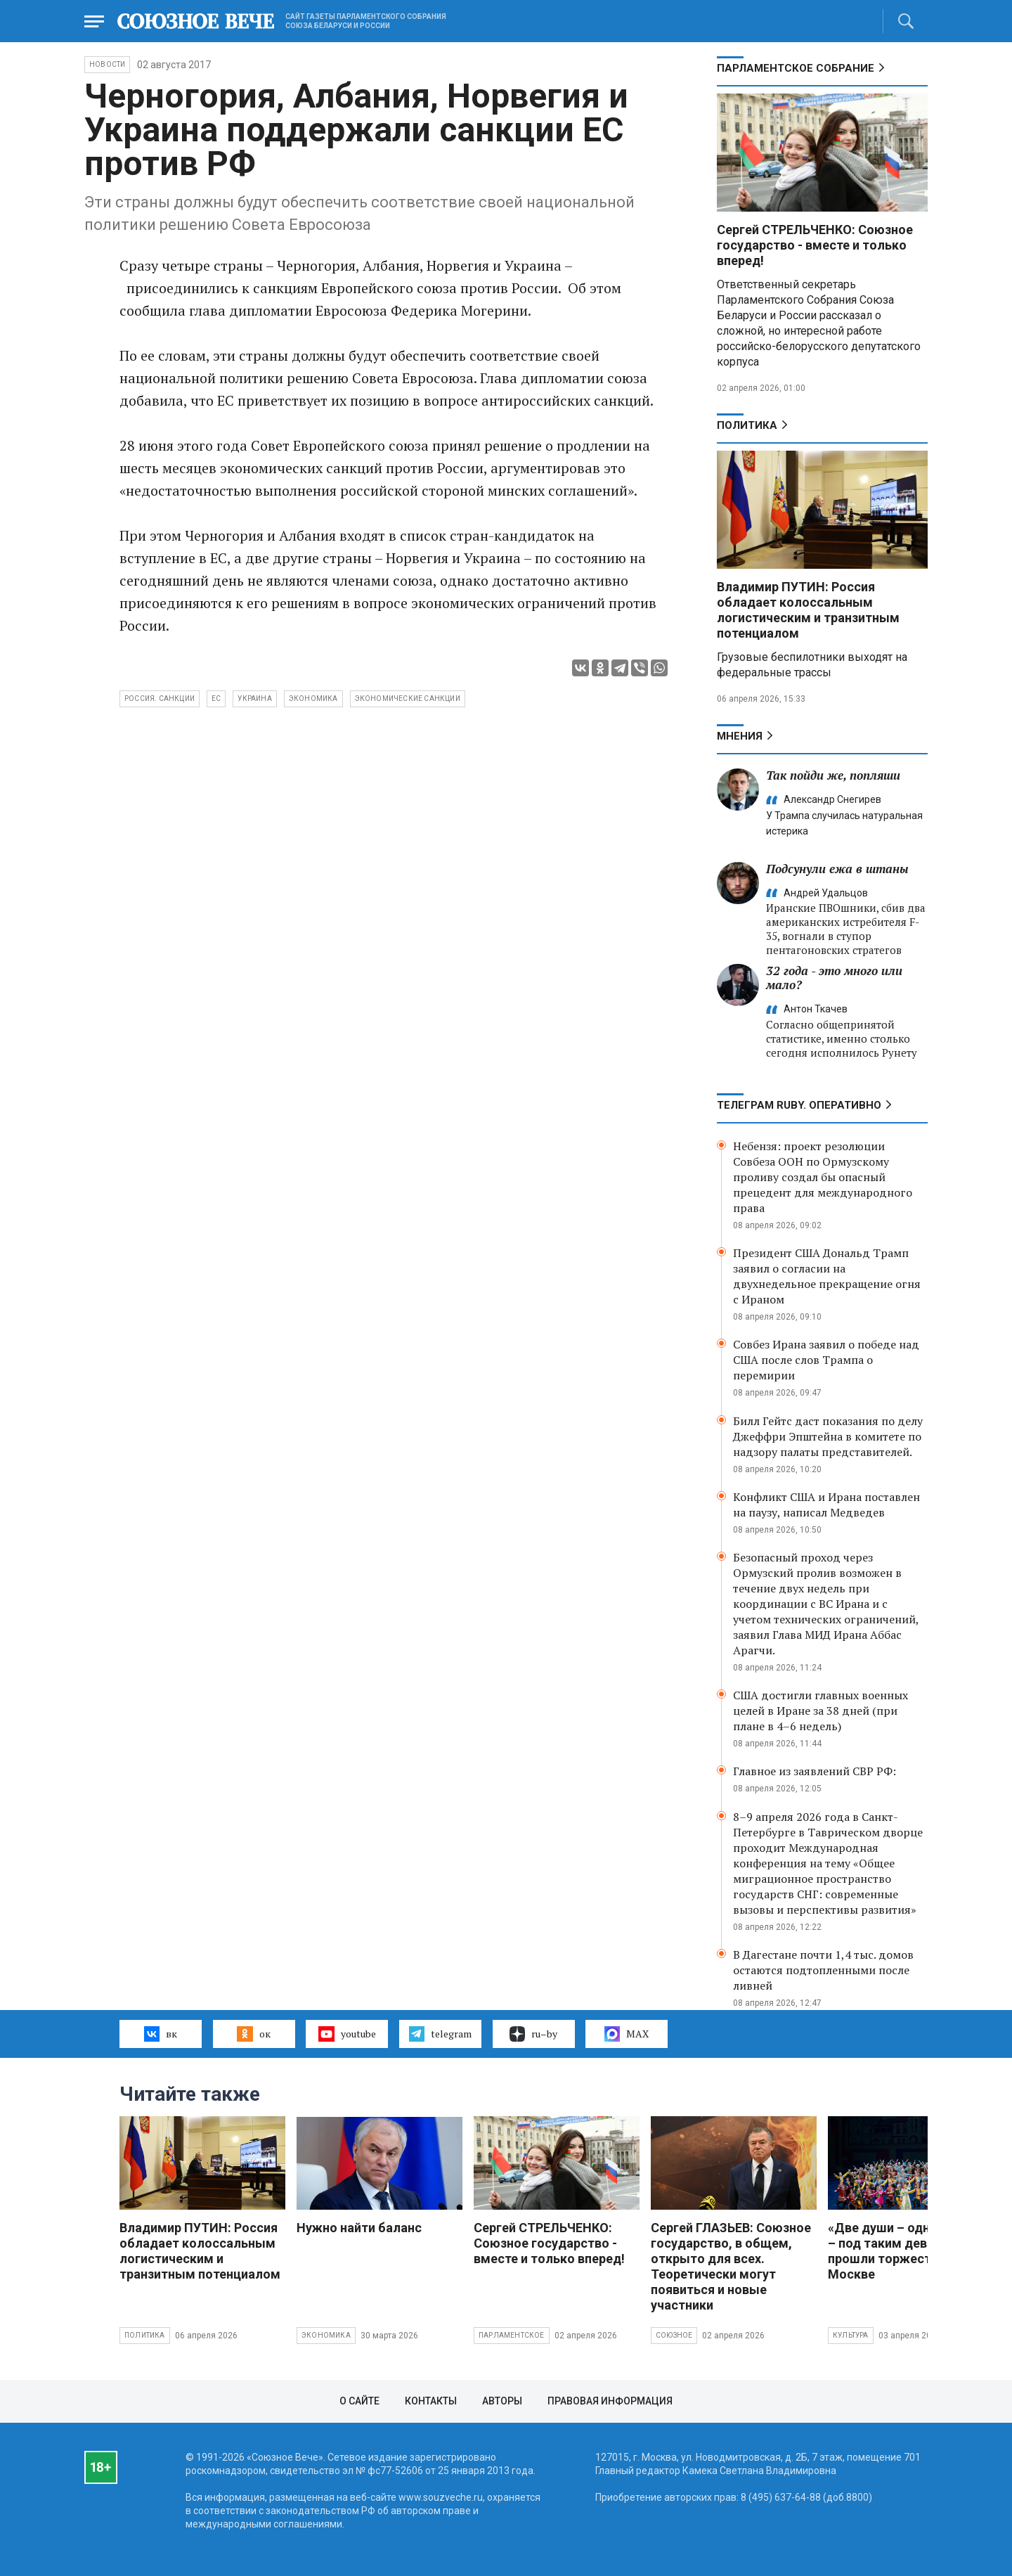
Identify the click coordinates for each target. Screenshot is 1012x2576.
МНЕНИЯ (740, 736)
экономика (313, 698)
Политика (747, 425)
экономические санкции (407, 698)
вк (160, 2034)
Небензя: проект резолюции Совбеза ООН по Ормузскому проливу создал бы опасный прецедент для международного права (822, 1177)
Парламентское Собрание (795, 68)
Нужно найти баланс (359, 2227)
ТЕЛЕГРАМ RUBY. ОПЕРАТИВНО (799, 1105)
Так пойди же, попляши (833, 775)
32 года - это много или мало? (834, 977)
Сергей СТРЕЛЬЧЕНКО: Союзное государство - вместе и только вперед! (815, 245)
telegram (440, 2034)
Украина (254, 698)
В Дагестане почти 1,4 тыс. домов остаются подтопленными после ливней (823, 1970)
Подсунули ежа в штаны (837, 869)
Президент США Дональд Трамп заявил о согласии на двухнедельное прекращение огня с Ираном (827, 1276)
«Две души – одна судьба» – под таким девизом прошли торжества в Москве (909, 2250)
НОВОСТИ (107, 64)
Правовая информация (610, 2401)
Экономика (326, 2335)
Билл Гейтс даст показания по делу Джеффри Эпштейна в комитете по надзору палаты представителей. (828, 1436)
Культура (851, 2335)
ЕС (216, 698)
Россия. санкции (159, 698)
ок (253, 2034)
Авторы (502, 2401)
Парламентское (512, 2335)
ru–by (533, 2034)
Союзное (674, 2335)
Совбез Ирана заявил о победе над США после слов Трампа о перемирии (826, 1360)
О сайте (359, 2401)
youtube (346, 2034)
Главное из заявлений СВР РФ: (814, 1771)
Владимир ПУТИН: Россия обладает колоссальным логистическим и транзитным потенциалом (808, 609)
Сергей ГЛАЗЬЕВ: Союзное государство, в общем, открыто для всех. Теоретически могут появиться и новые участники (731, 2266)
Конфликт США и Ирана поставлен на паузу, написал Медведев (826, 1504)
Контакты (431, 2401)
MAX (626, 2034)
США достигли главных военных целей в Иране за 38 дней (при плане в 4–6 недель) (820, 1710)
